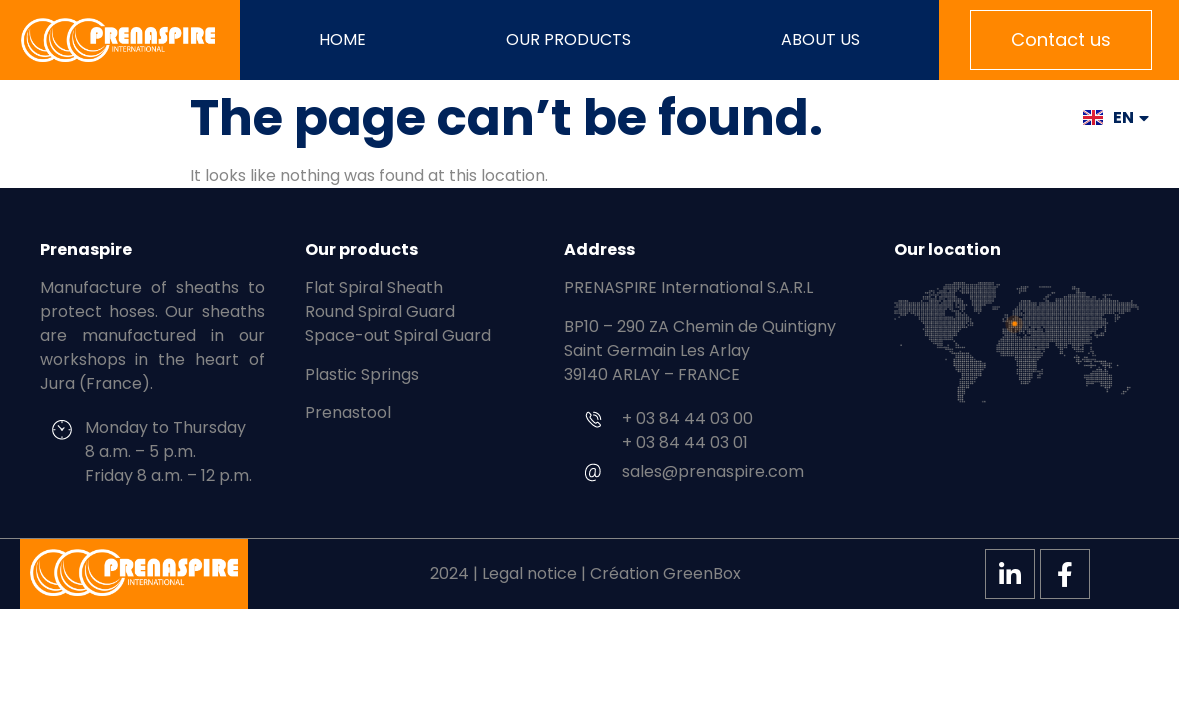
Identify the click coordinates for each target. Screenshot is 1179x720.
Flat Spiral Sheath (374, 287)
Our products (573, 39)
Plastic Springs (362, 374)
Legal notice (529, 573)
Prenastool (348, 412)
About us (820, 39)
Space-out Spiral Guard (398, 335)
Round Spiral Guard (380, 311)
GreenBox (702, 573)
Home (342, 39)
